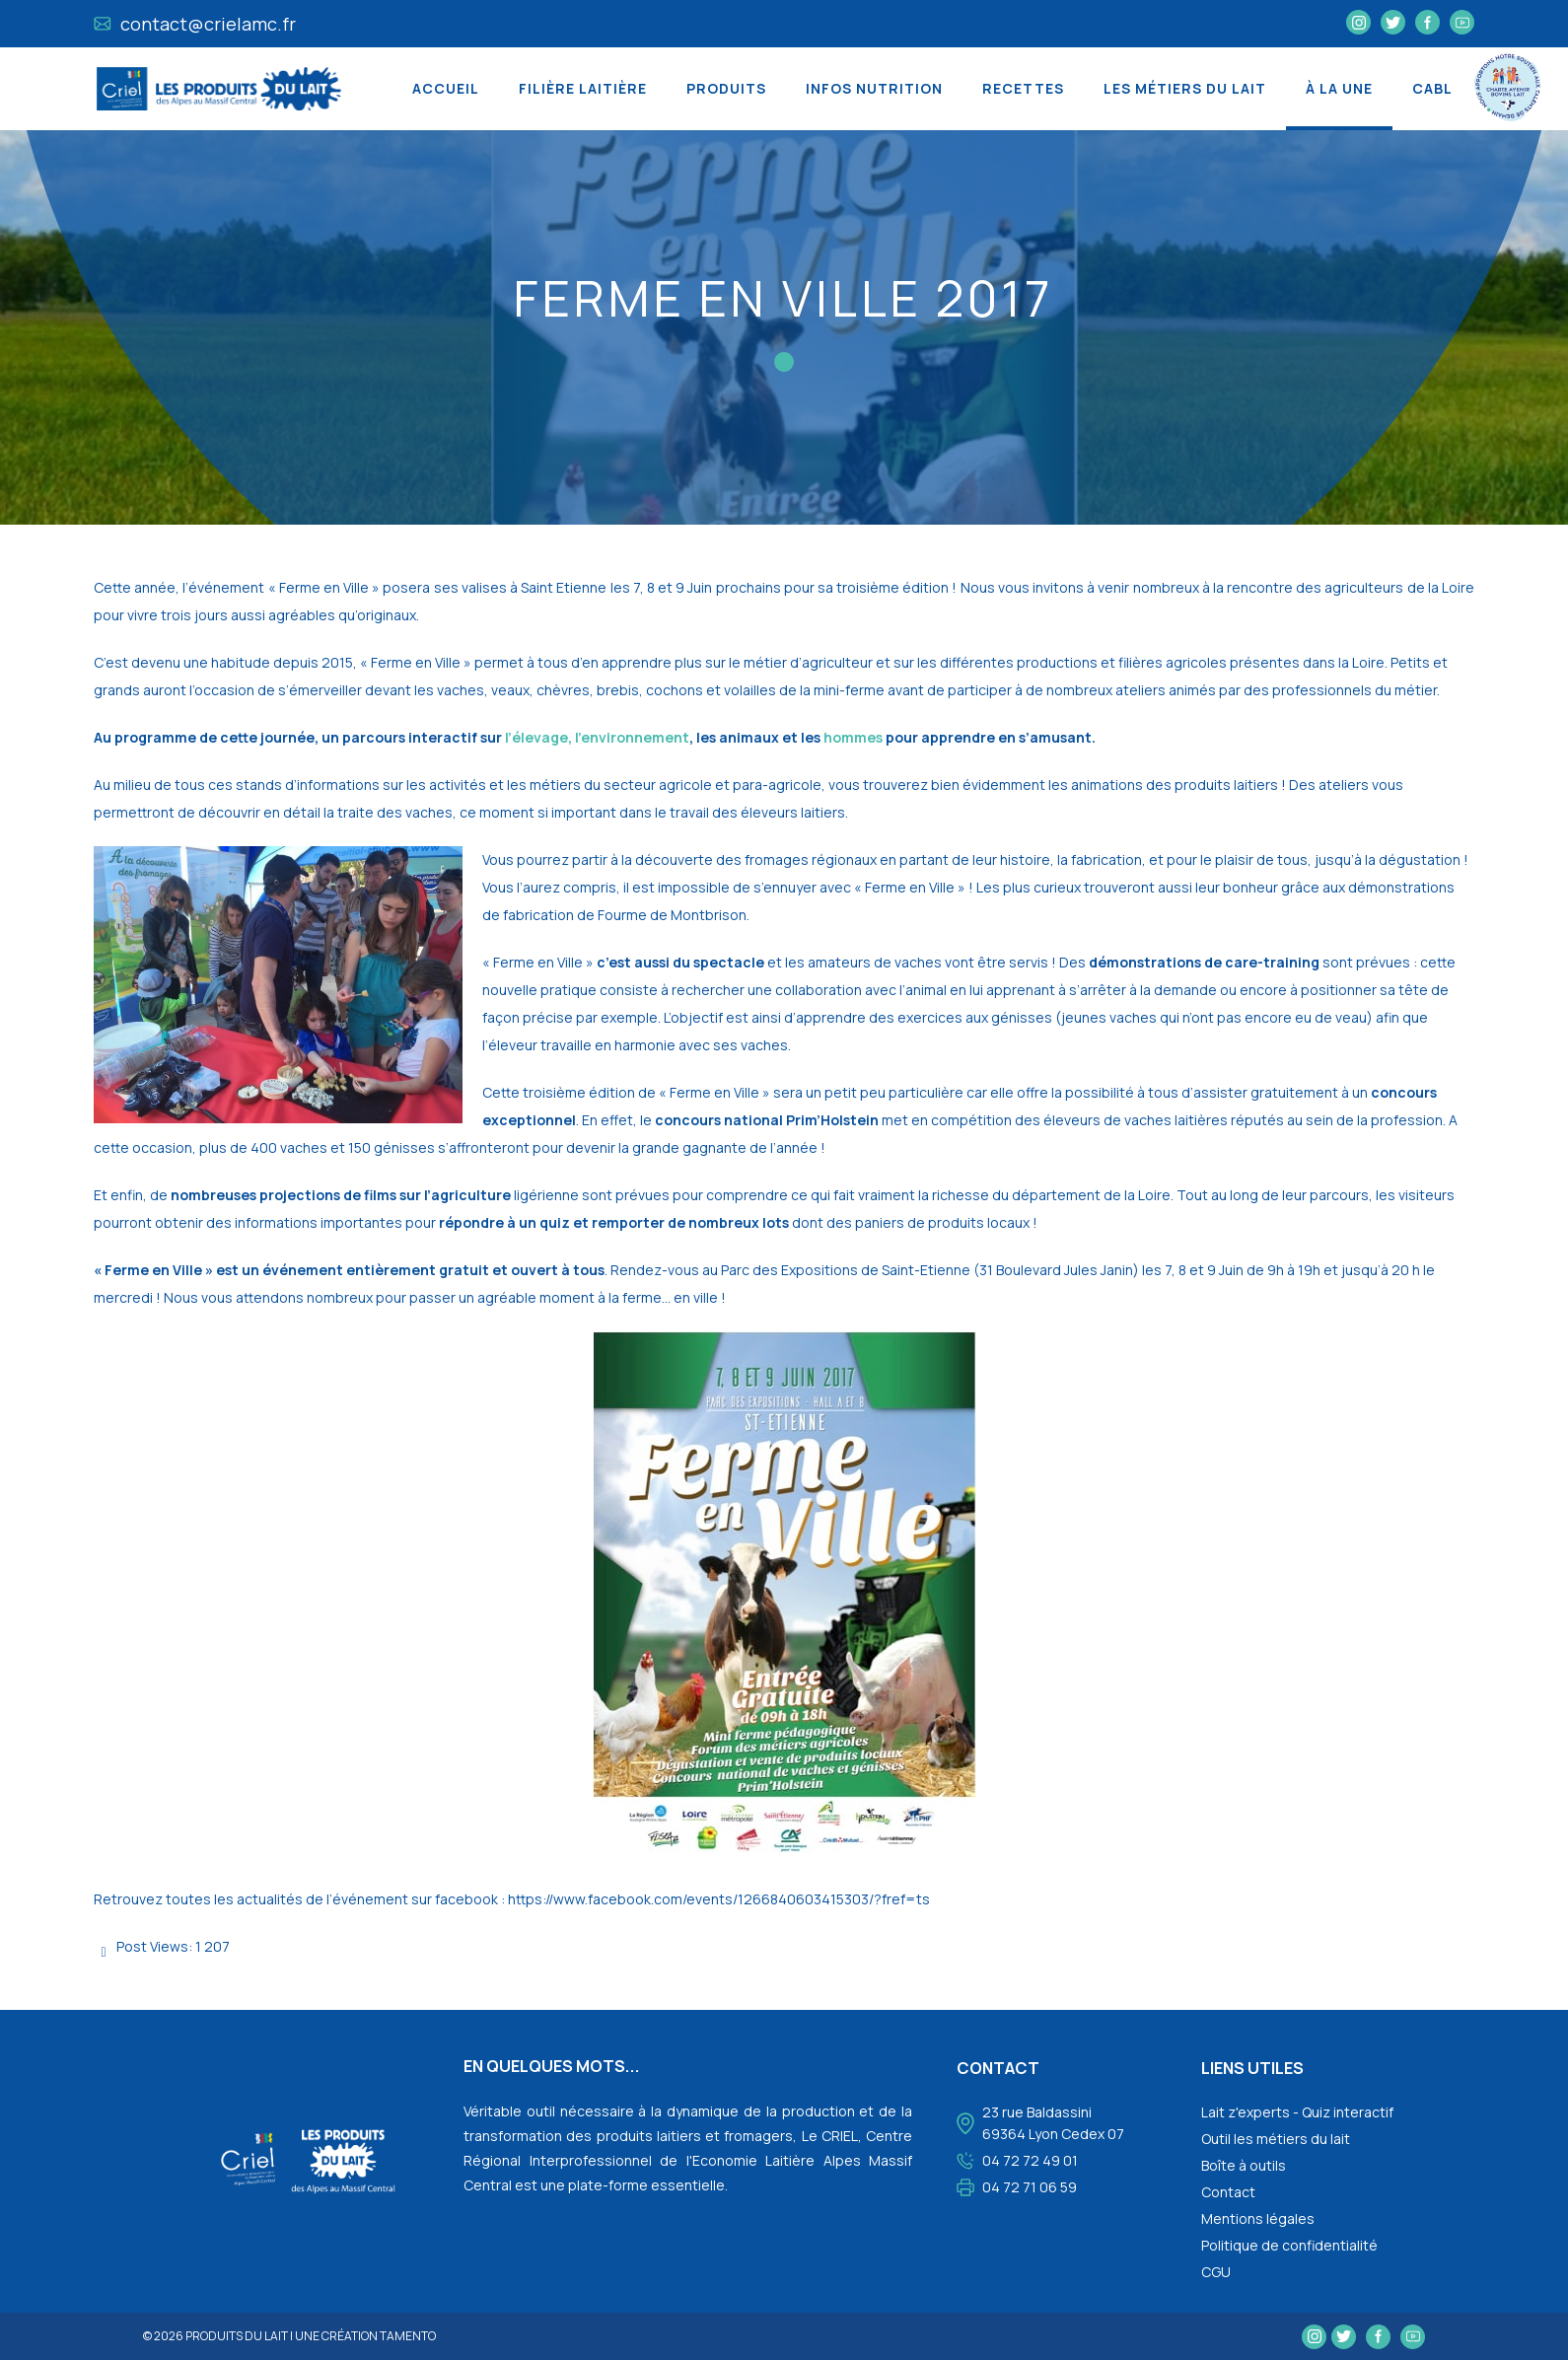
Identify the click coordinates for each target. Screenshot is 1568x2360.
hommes (853, 737)
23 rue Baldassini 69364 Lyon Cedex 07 (1053, 2123)
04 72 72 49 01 (1030, 2160)
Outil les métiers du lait (1275, 2138)
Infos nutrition (874, 88)
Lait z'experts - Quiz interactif (1297, 2112)
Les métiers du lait (1185, 88)
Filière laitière (583, 88)
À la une (1339, 88)
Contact (1228, 2191)
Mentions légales (1258, 2218)
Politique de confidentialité (1289, 2245)
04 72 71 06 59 (1029, 2187)
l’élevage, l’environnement (597, 737)
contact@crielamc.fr (195, 24)
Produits (726, 88)
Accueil (445, 88)
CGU (1216, 2271)
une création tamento (365, 2335)
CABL (1432, 88)
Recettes (1023, 88)
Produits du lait (236, 2335)
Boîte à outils (1243, 2165)
